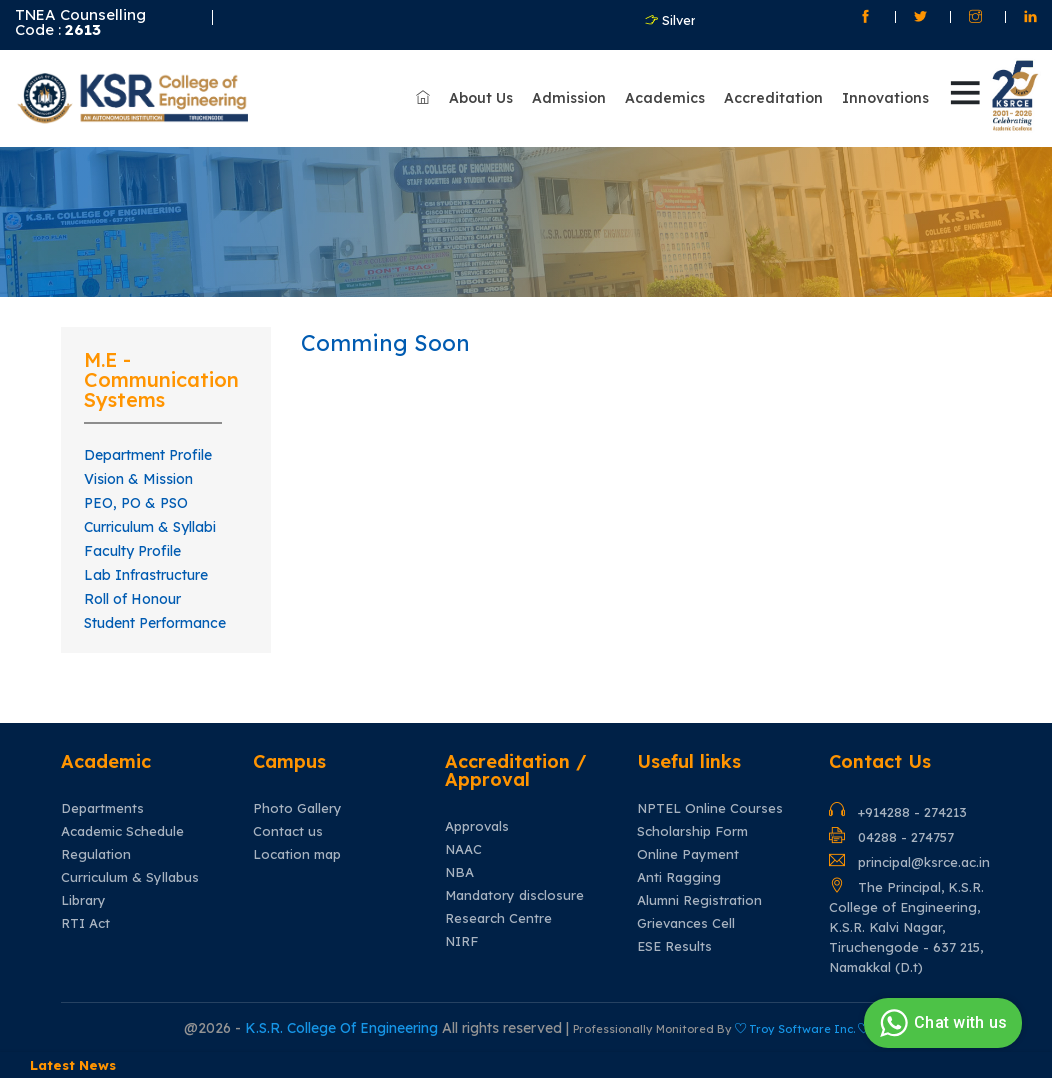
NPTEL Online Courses (710, 808)
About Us (481, 98)
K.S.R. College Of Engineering (343, 1028)
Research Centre (498, 918)
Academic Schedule (122, 831)
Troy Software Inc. (802, 1029)
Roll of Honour (132, 599)
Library (83, 900)
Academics (665, 98)
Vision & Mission (138, 479)
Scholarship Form (692, 831)
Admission (569, 98)
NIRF (461, 941)
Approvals (477, 826)
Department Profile (148, 455)
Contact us (288, 831)
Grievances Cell (686, 923)
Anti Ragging (679, 877)
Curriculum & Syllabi (150, 527)
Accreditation (773, 98)
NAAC (463, 849)
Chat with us (940, 1023)
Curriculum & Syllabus (130, 877)
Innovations (885, 98)
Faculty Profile (132, 551)
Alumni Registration (699, 900)
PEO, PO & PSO (136, 503)
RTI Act (85, 923)
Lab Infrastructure (146, 575)
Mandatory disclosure (514, 895)
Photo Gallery (297, 808)
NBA (459, 872)
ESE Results (674, 946)
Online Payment (688, 854)
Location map (297, 854)
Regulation (96, 854)
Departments (102, 808)
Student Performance (155, 623)
